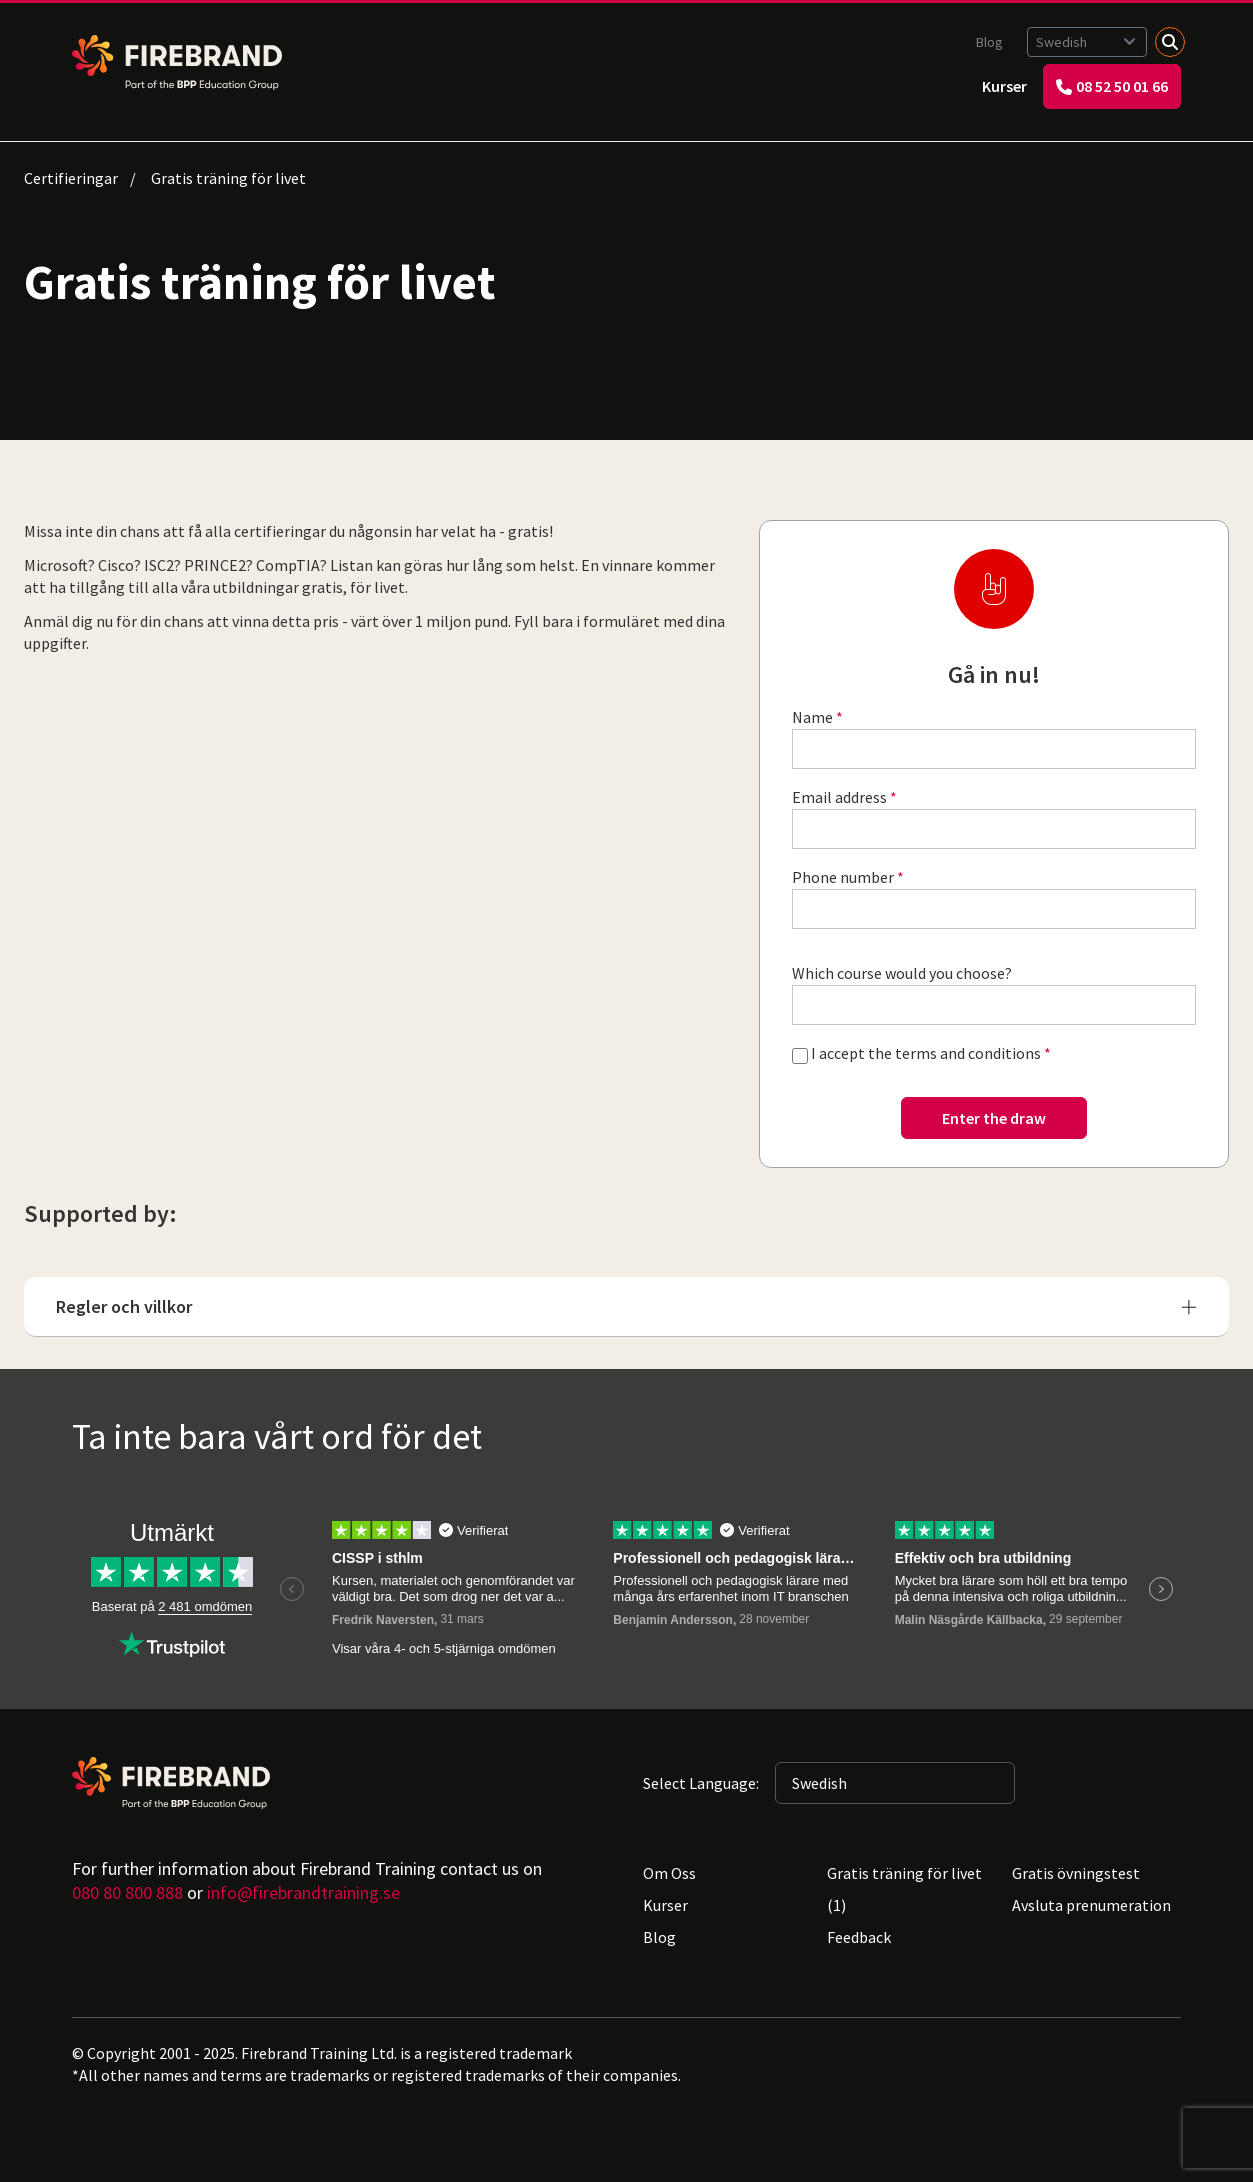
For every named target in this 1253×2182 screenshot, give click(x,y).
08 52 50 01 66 (1112, 86)
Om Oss (669, 1873)
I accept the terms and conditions (926, 1053)
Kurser (1004, 86)
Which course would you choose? (902, 973)
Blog (989, 42)
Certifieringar (71, 178)
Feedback (859, 1937)
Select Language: (701, 1783)
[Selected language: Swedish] (1087, 42)
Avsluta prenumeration (1091, 1905)
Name (812, 717)
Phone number (843, 877)
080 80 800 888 (127, 1892)
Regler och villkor (626, 1306)
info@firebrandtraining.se (303, 1892)
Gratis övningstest (1076, 1873)
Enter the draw (994, 1118)
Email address (839, 797)
